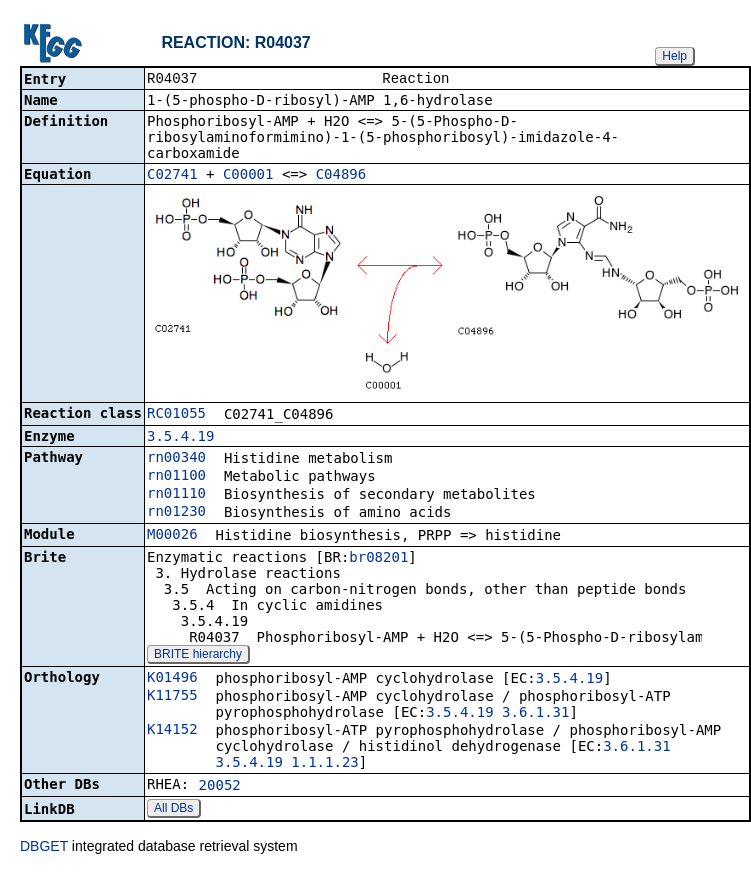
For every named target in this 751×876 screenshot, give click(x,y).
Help (674, 56)
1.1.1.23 (324, 764)
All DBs (173, 810)
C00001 (248, 176)
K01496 (172, 679)
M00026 (172, 536)
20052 (220, 787)
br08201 (378, 559)
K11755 (172, 697)
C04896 (341, 176)
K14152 (172, 731)
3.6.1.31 (535, 714)
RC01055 (176, 415)
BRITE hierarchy (198, 656)
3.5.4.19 (180, 438)
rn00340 (176, 459)
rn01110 (176, 495)
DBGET (44, 848)
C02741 (172, 176)
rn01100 (176, 477)
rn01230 (176, 513)
